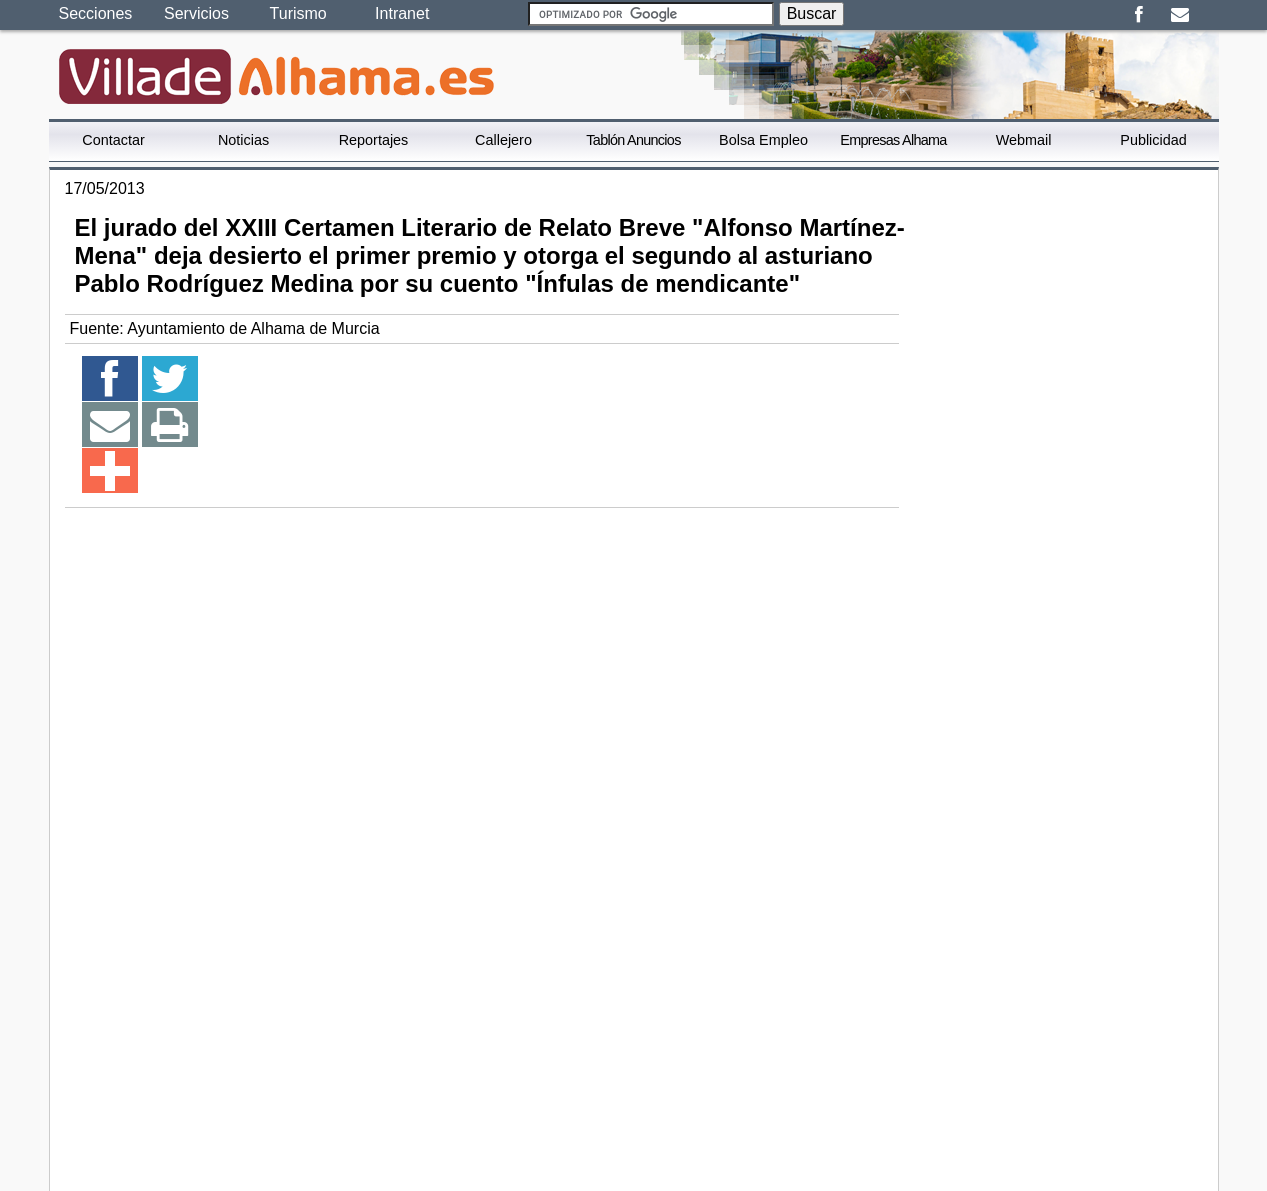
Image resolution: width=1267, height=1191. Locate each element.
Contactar (113, 140)
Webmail (1024, 140)
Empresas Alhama (893, 140)
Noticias (243, 140)
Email (1180, 15)
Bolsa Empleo (763, 140)
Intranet (402, 13)
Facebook (1139, 15)
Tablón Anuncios (633, 140)
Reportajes (374, 140)
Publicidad (1153, 140)
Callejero (503, 140)
